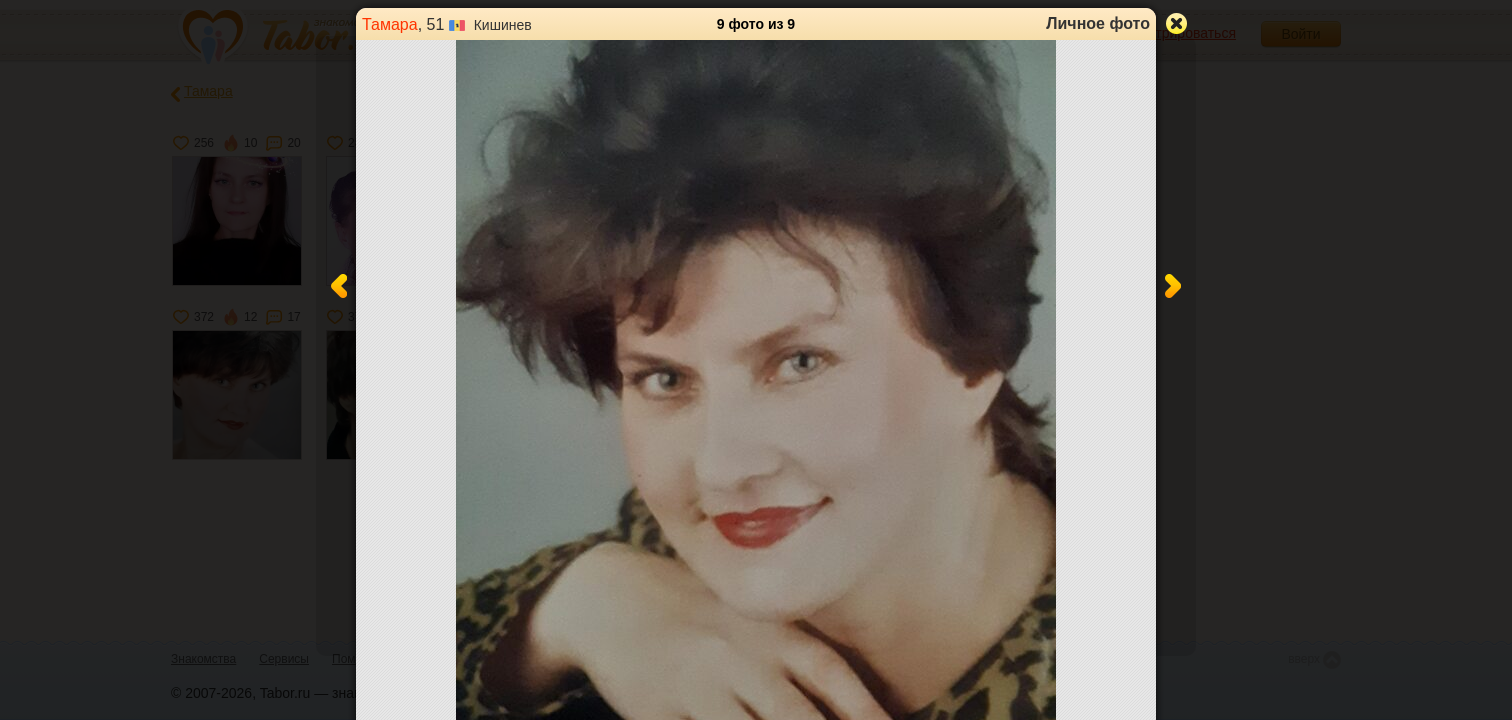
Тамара (390, 24)
